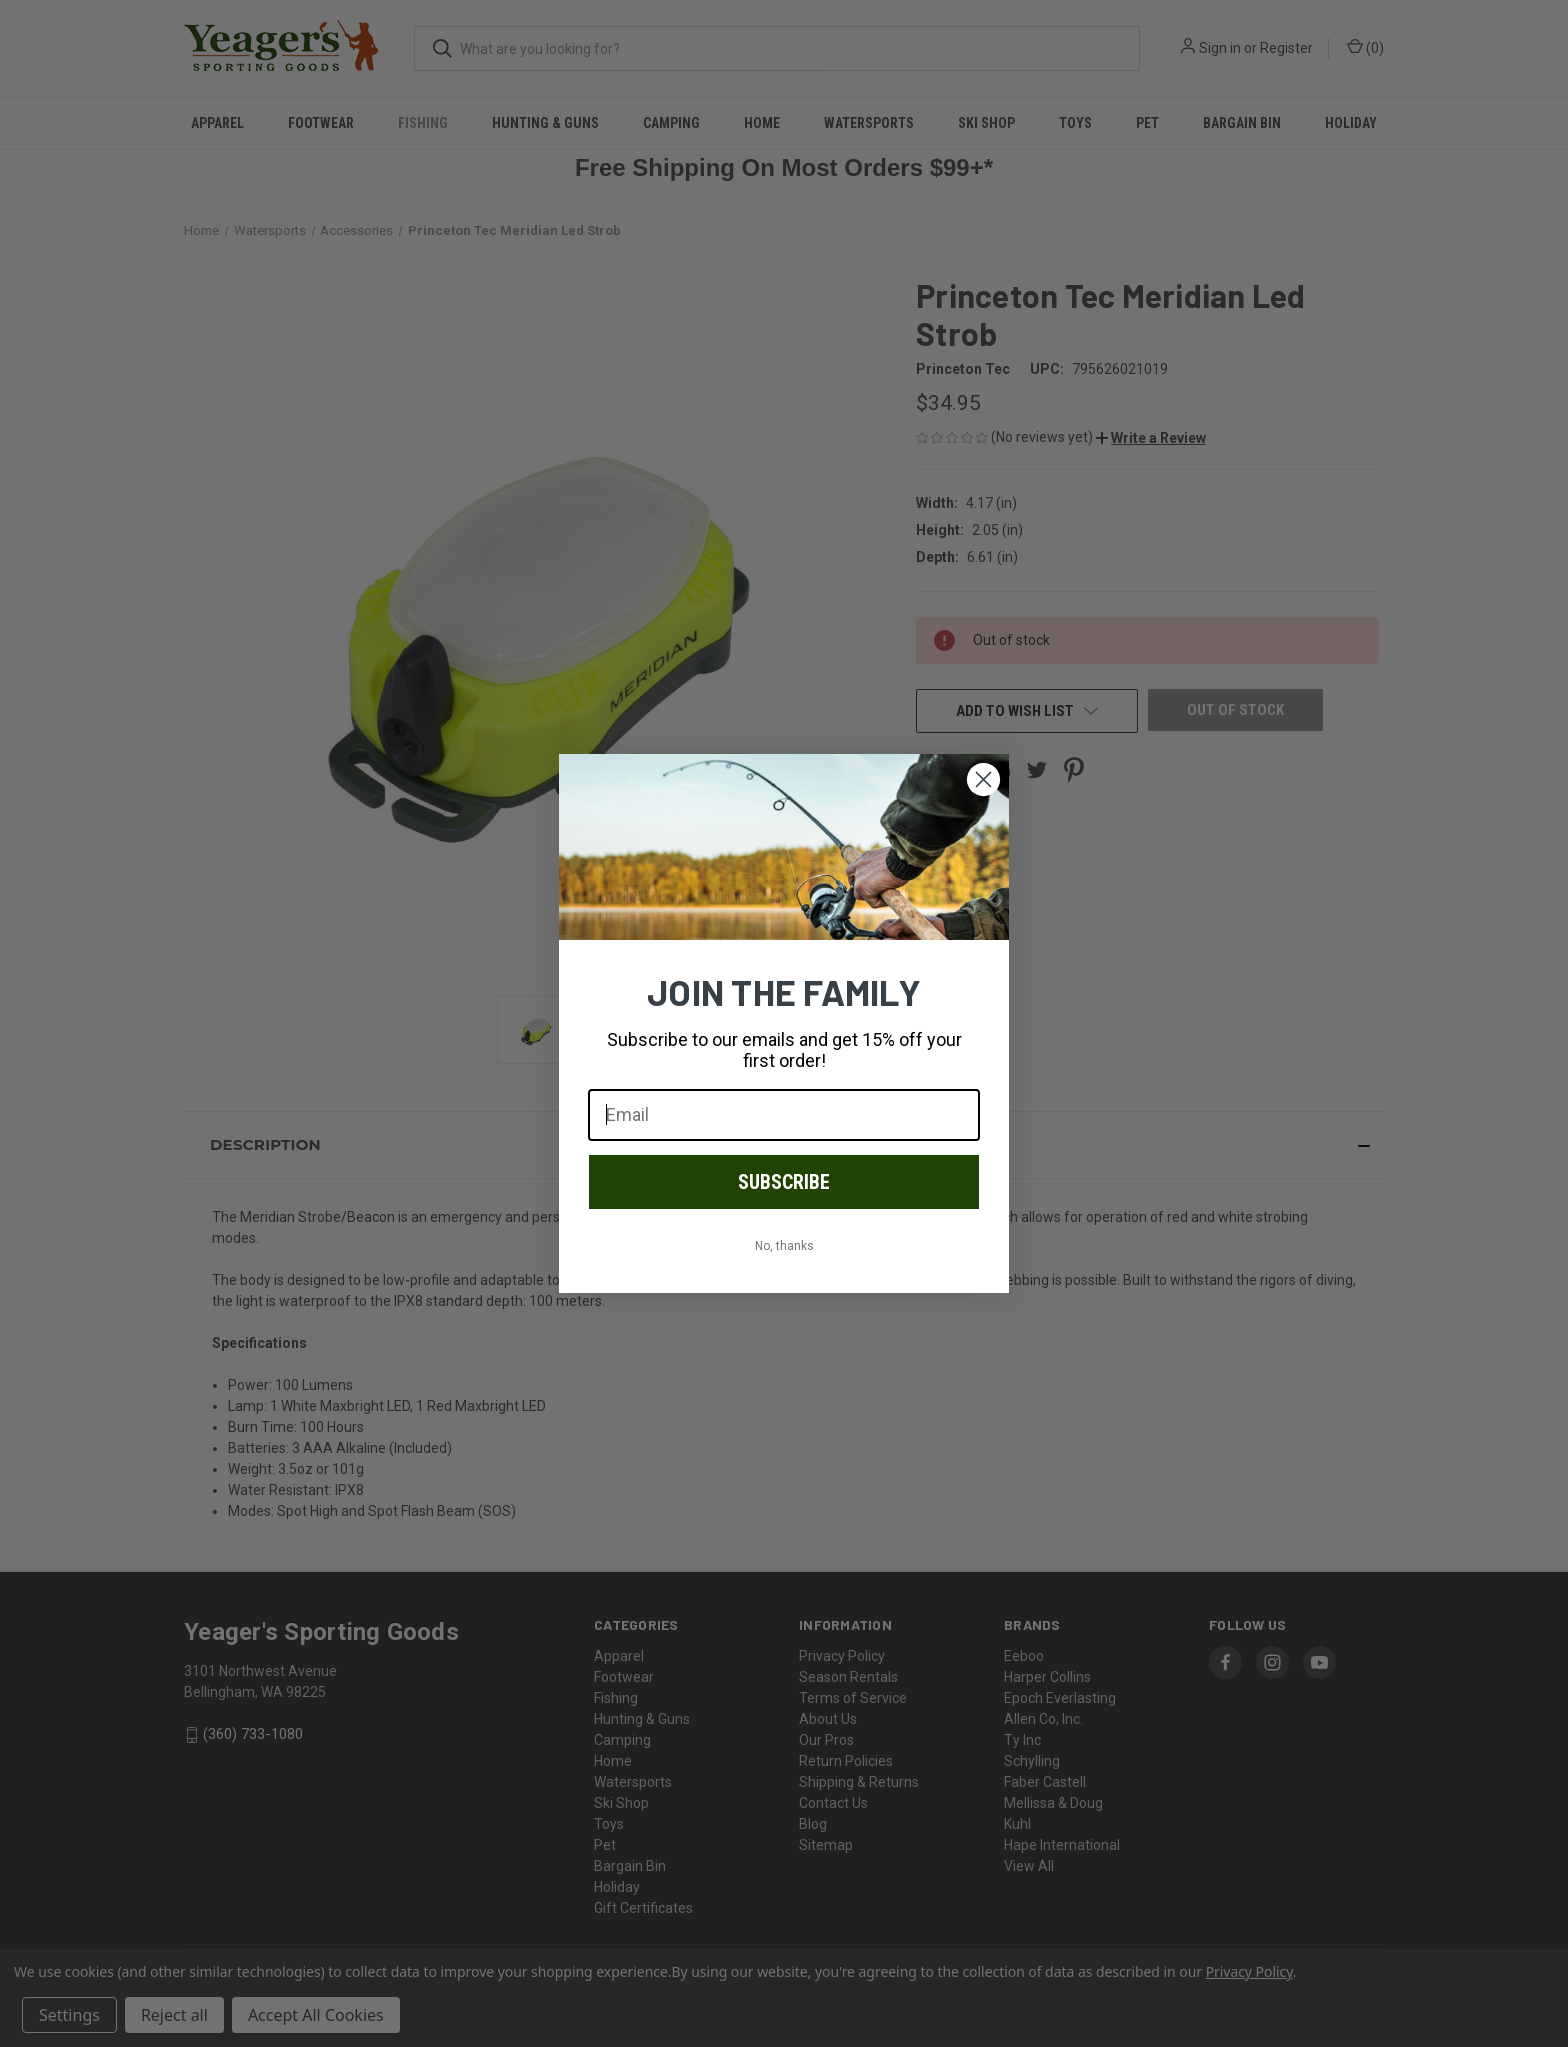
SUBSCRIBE (784, 1182)
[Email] (784, 1115)
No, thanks (784, 1246)
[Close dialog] (983, 779)
